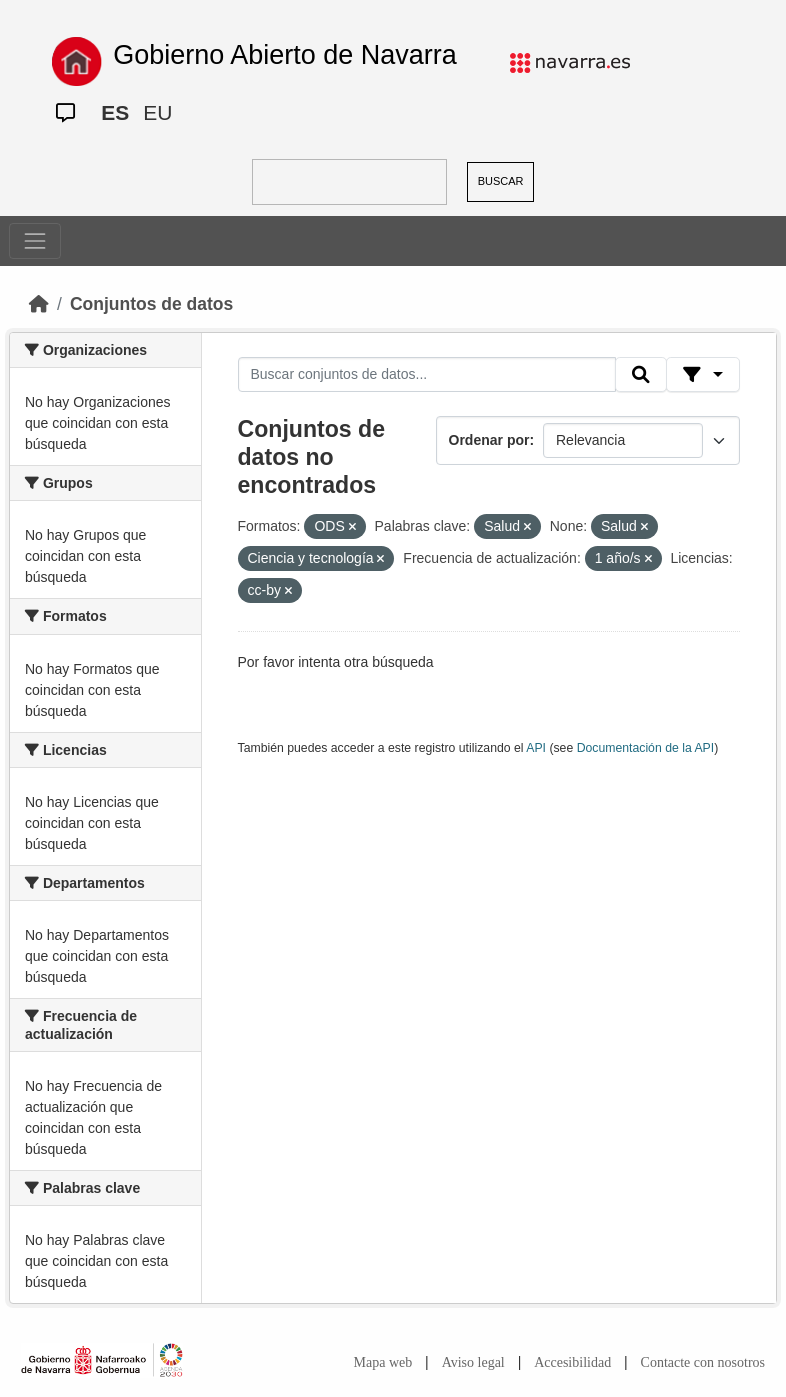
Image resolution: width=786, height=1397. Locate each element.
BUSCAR (501, 181)
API (536, 748)
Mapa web (383, 1362)
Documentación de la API (646, 748)
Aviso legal (473, 1362)
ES (115, 112)
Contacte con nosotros (703, 1362)
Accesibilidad (572, 1362)
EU (157, 112)
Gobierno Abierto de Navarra (285, 55)
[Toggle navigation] (35, 241)
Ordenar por (489, 440)
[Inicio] (39, 304)
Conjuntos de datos (151, 304)
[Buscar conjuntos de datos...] (427, 375)
